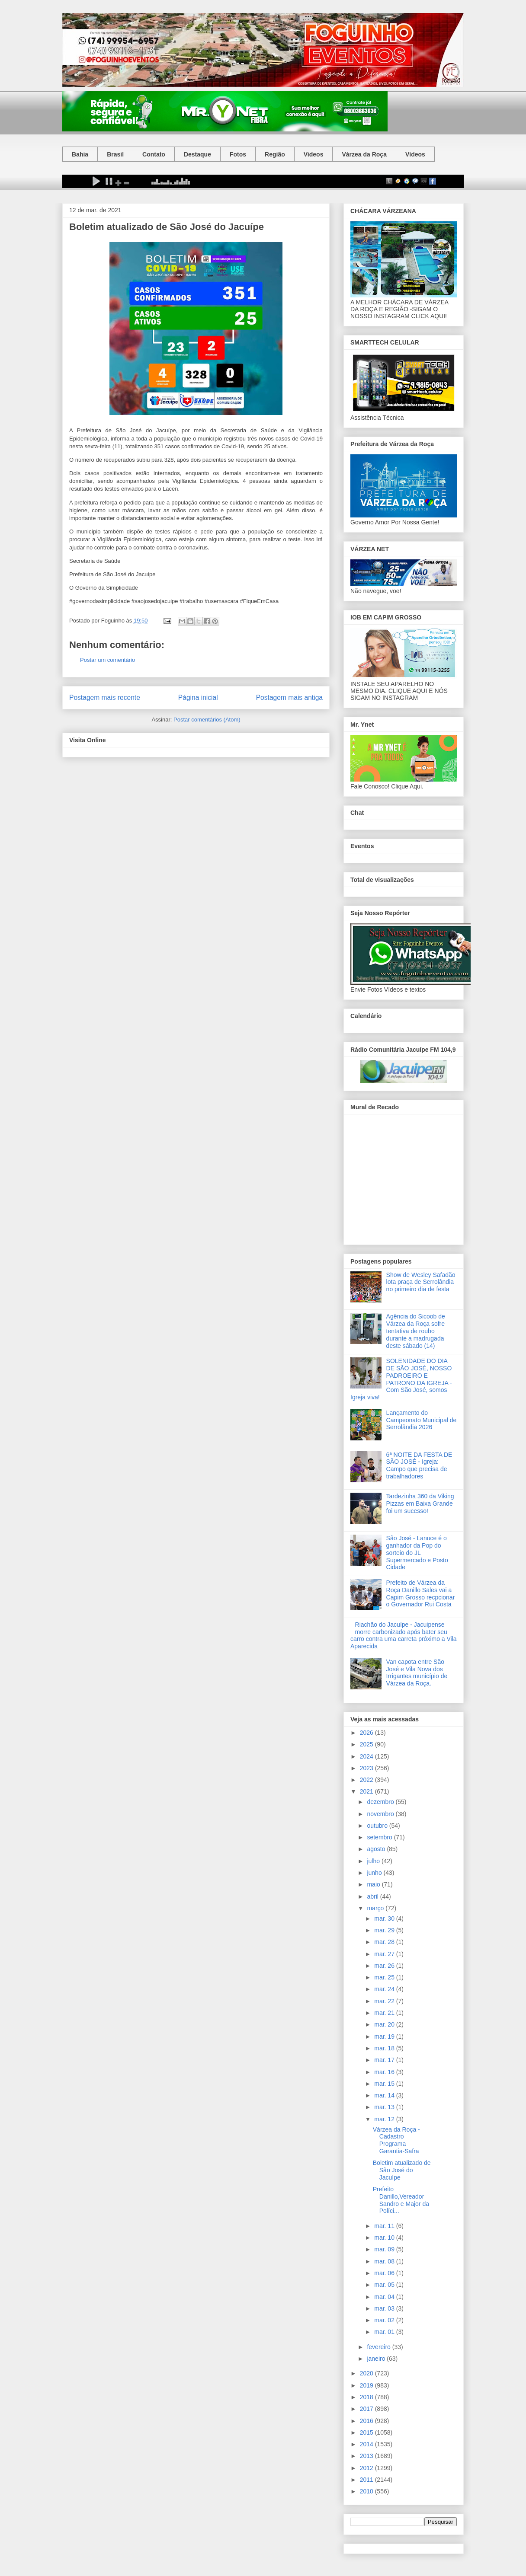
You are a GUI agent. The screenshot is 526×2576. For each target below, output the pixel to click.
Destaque (197, 154)
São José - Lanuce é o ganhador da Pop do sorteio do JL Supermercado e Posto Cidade (417, 1552)
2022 (367, 1779)
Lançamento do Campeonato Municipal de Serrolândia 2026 (421, 1420)
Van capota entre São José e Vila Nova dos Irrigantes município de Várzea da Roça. (417, 1672)
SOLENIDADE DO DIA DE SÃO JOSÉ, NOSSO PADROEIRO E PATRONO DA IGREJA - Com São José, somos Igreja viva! (401, 1379)
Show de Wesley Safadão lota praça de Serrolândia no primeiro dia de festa (420, 1282)
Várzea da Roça (364, 154)
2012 (367, 2467)
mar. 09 (385, 2249)
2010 (367, 2491)
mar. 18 (385, 2048)
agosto (377, 1848)
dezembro (381, 1801)
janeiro (377, 2358)
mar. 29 (385, 1930)
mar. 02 (385, 2320)
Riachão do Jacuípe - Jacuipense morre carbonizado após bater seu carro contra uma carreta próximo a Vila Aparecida (403, 1635)
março (376, 1908)
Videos (314, 154)
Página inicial (198, 697)
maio (374, 1884)
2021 (367, 1791)
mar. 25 (385, 1977)
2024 (367, 1756)
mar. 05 (385, 2284)
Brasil (115, 154)
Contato (153, 154)
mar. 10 (385, 2237)
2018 (367, 2397)
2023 (367, 1768)
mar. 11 (385, 2225)
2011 (367, 2479)
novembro (381, 1813)
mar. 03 (385, 2308)
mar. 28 (385, 1941)
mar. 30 (385, 1918)
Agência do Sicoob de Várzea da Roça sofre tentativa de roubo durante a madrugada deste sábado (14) (415, 1331)
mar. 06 (385, 2273)
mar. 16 (385, 2071)
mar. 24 (385, 1988)
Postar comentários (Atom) (207, 719)
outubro (378, 1825)
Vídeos (415, 154)
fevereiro (379, 2346)
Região (275, 154)
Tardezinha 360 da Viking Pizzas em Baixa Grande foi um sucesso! (420, 1503)
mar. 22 (385, 2001)
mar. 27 (385, 1953)
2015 (367, 2432)
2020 (367, 2373)
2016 (367, 2420)
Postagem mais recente (104, 697)
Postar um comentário (107, 660)
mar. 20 (385, 2024)
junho (375, 1872)
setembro (380, 1837)
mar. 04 (385, 2296)
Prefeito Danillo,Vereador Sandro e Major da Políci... (401, 2200)
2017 (367, 2408)
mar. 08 (385, 2261)
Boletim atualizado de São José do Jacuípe (402, 2170)
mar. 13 (385, 2107)
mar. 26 (385, 1965)
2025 (367, 1744)
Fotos (238, 154)
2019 (367, 2385)
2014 (367, 2444)
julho (374, 1861)
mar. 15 (385, 2083)
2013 (367, 2455)
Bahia (80, 154)
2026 (367, 1732)
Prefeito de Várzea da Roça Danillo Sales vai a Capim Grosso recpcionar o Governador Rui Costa (420, 1593)
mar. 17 (385, 2059)
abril (373, 1896)
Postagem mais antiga (289, 697)
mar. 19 (385, 2036)
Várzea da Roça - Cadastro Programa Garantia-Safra (396, 2140)
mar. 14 (385, 2095)
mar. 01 (385, 2331)
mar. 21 (385, 2012)
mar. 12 (385, 2119)
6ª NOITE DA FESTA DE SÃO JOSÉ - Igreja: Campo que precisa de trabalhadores (419, 1465)
